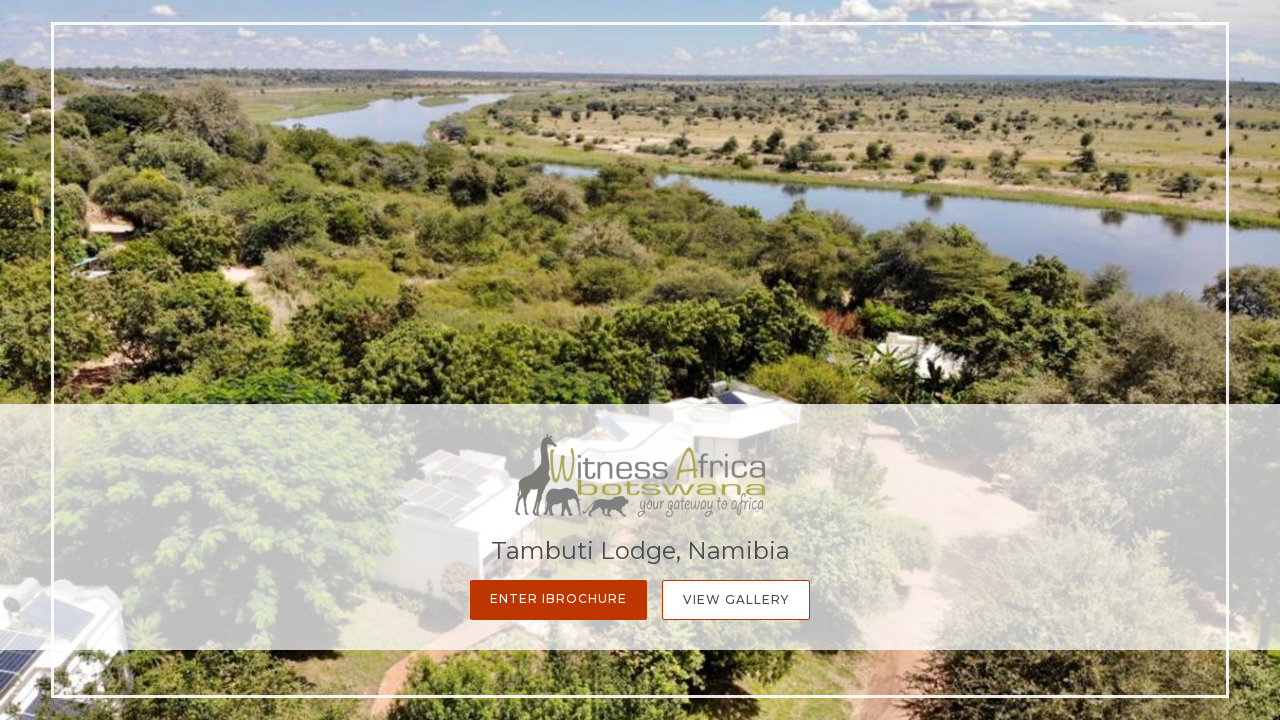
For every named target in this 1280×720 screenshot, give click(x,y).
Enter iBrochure (558, 598)
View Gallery (736, 599)
